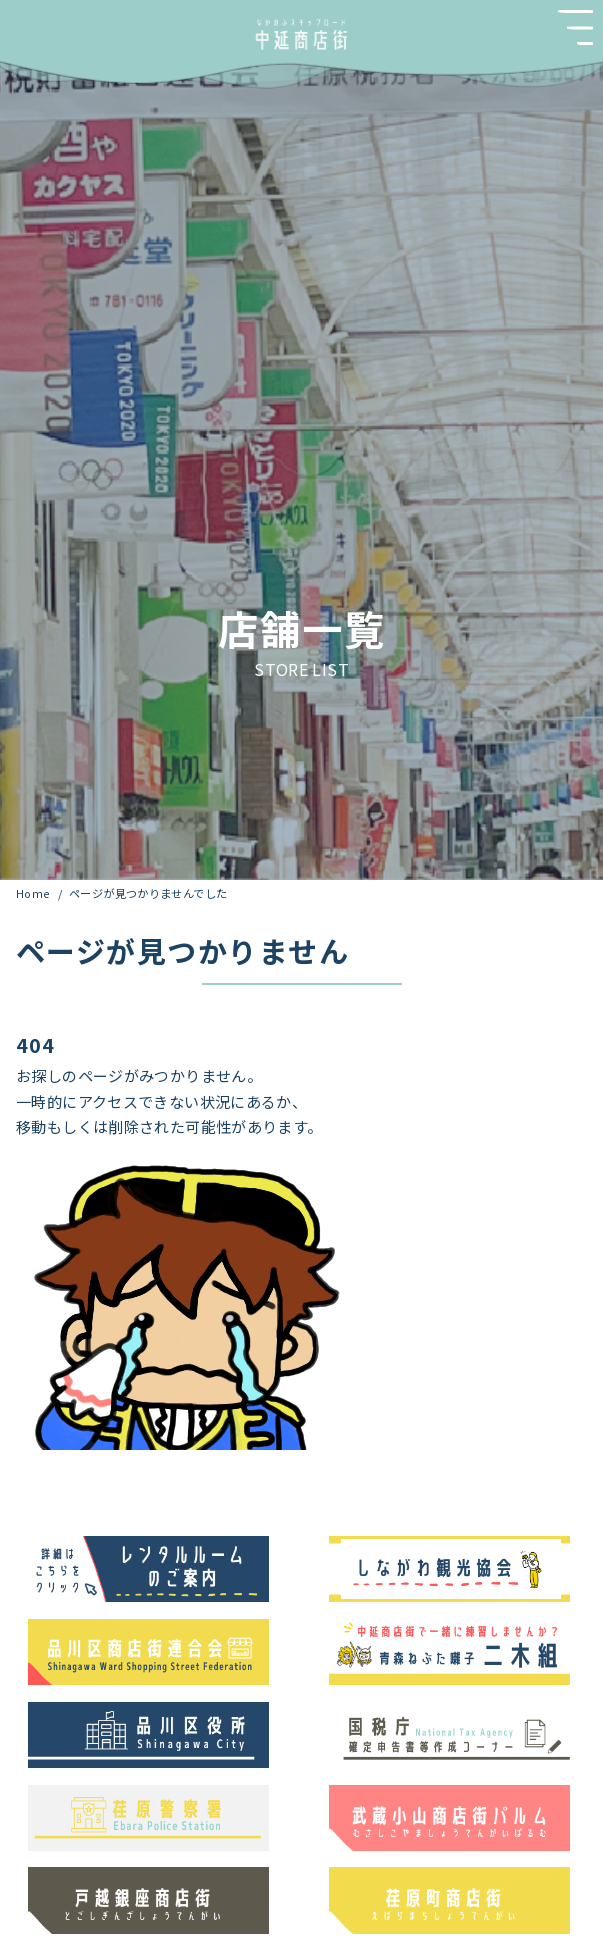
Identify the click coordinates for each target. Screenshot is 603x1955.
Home (35, 893)
